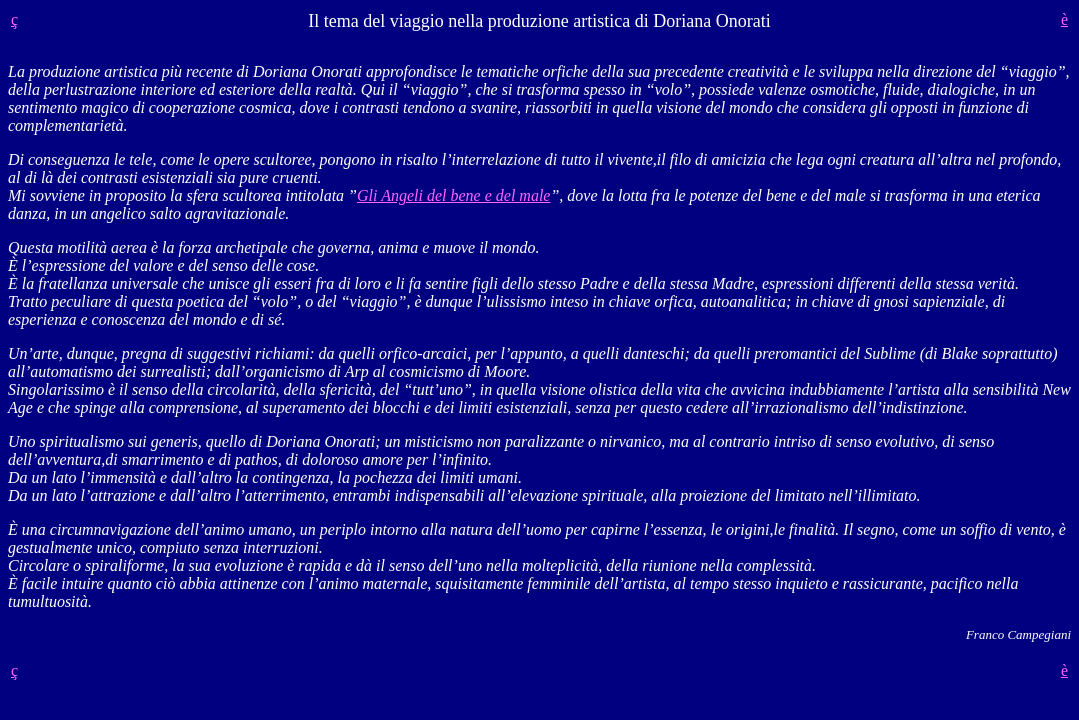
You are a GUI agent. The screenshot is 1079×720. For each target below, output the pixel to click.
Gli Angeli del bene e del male (453, 195)
